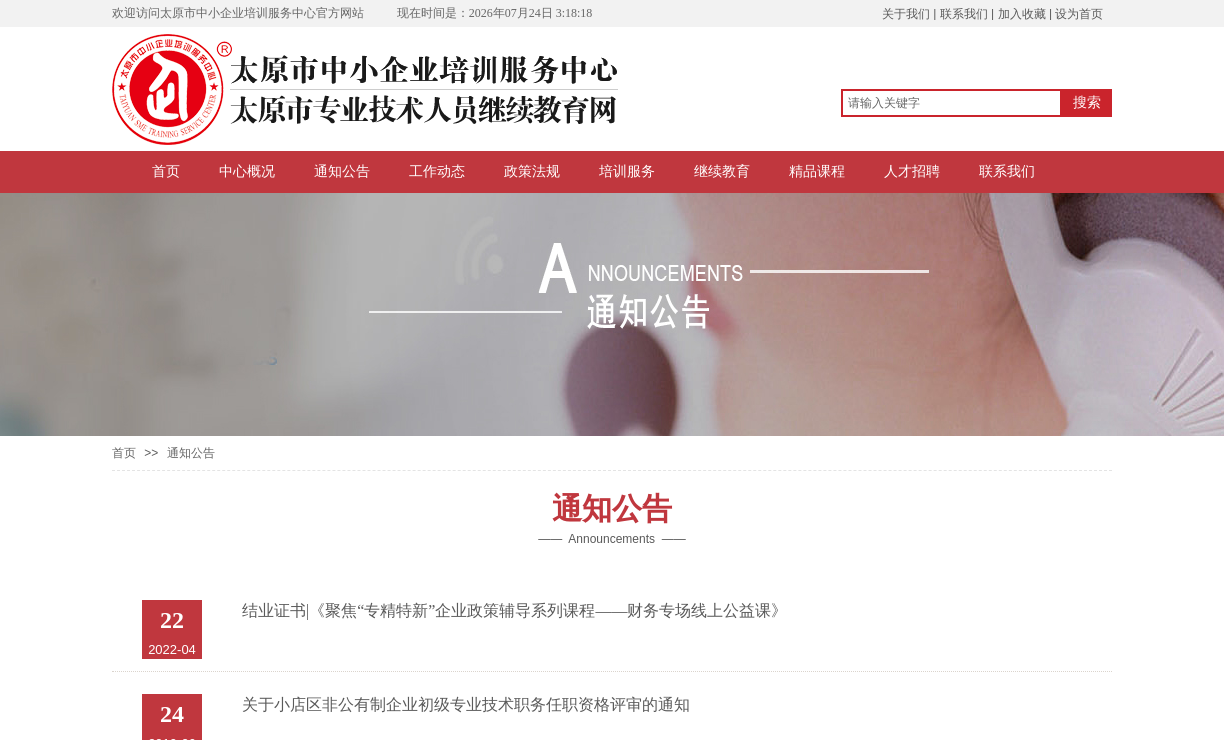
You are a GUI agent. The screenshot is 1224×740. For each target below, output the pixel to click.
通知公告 (342, 171)
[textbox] (951, 103)
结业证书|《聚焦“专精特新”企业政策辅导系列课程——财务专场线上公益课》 (514, 610)
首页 (166, 171)
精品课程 (817, 171)
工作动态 (437, 171)
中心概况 (247, 171)
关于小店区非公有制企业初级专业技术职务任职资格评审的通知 (466, 704)
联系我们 (1007, 171)
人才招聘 (912, 171)
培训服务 (627, 171)
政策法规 (532, 171)
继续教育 (722, 171)
